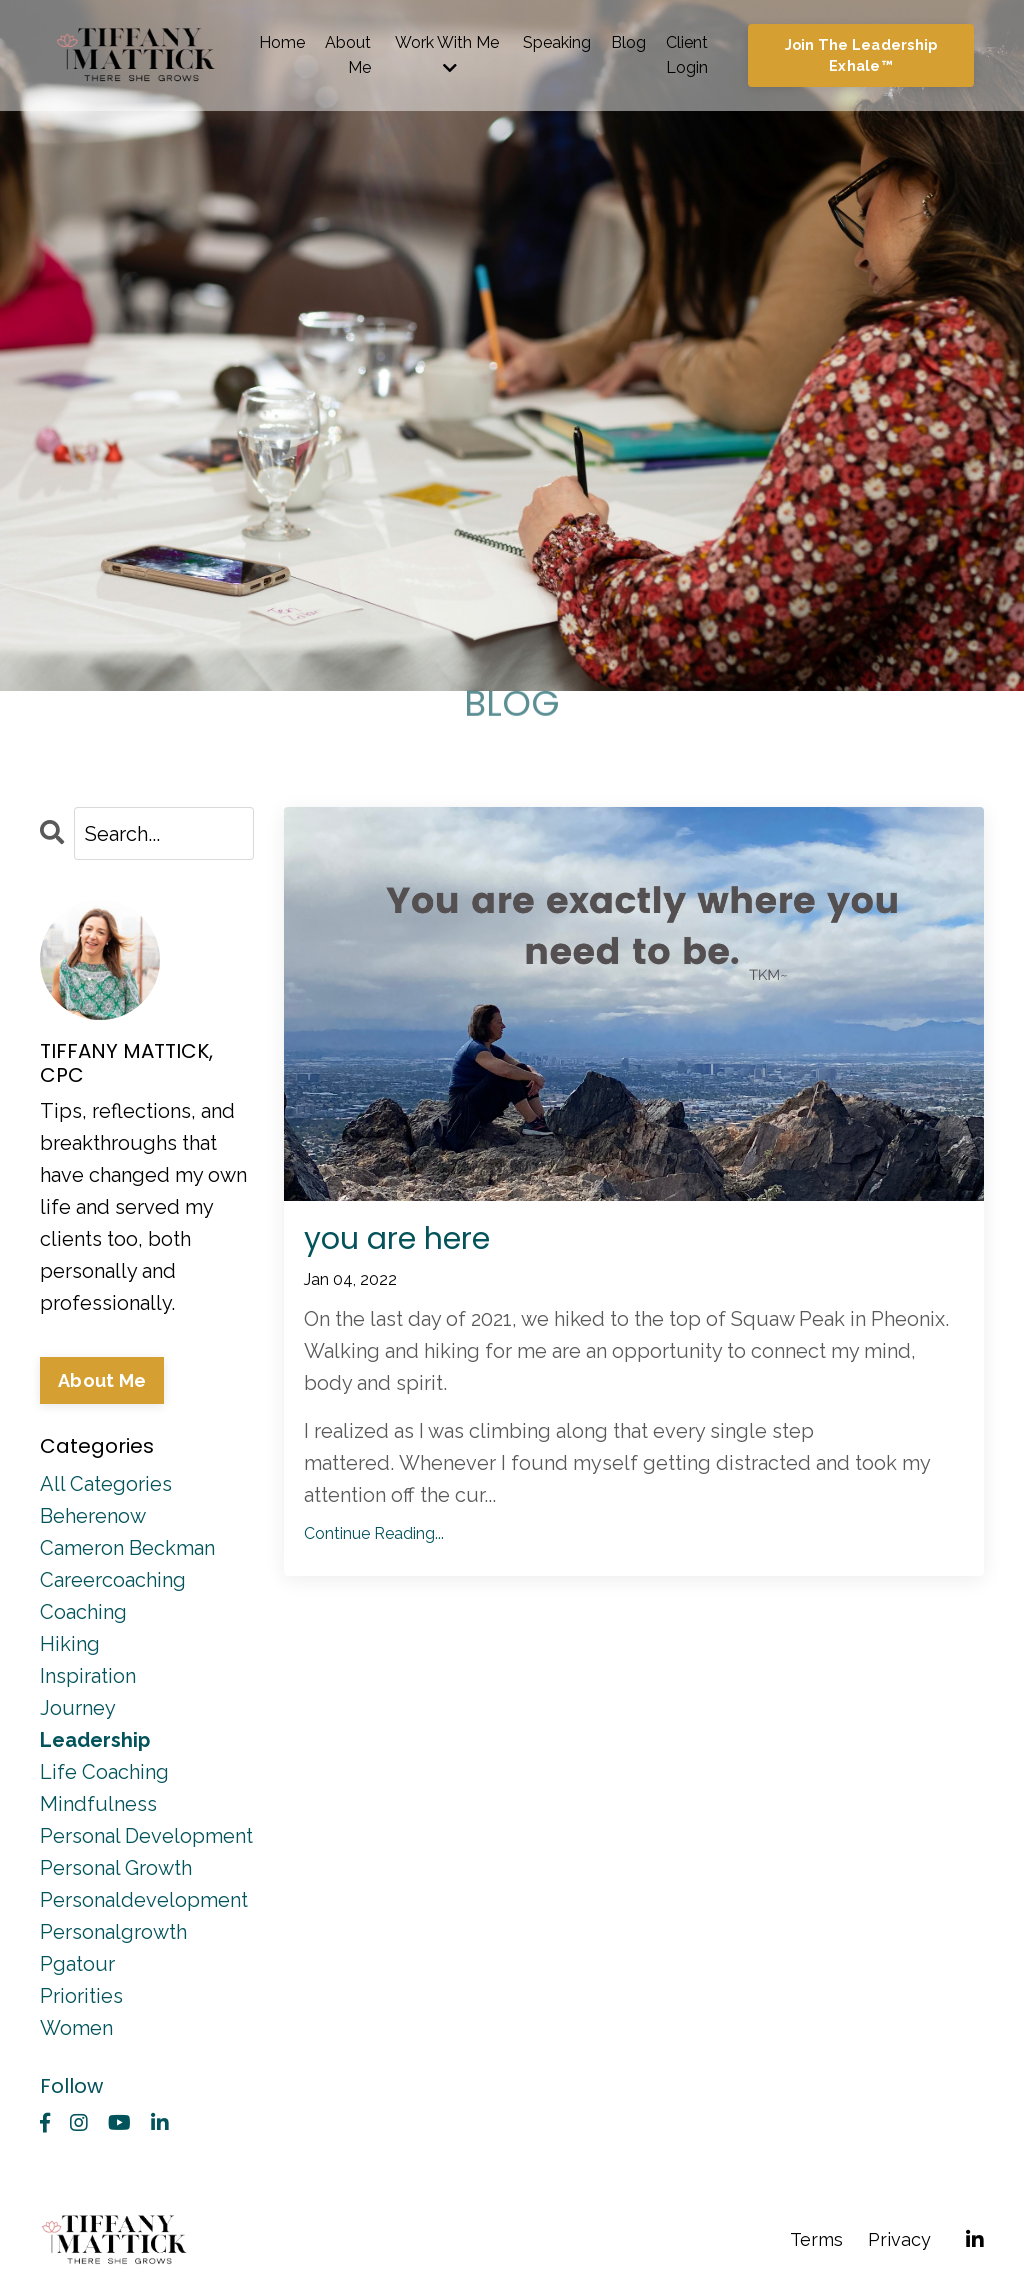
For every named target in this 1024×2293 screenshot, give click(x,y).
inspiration (88, 1676)
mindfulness (98, 1804)
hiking (70, 1644)
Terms (816, 2239)
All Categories (106, 1484)
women (76, 2028)
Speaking (557, 42)
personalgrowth (113, 1932)
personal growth (116, 1868)
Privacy (899, 2239)
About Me (348, 55)
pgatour (77, 1964)
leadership (95, 1740)
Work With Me (447, 55)
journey (78, 1708)
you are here (397, 1239)
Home (282, 42)
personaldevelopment (144, 1900)
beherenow (93, 1516)
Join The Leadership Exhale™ (861, 55)
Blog (628, 42)
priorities (81, 1996)
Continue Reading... (374, 1533)
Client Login (687, 55)
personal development (146, 1836)
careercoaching (113, 1580)
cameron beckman (127, 1548)
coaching (83, 1612)
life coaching (104, 1772)
